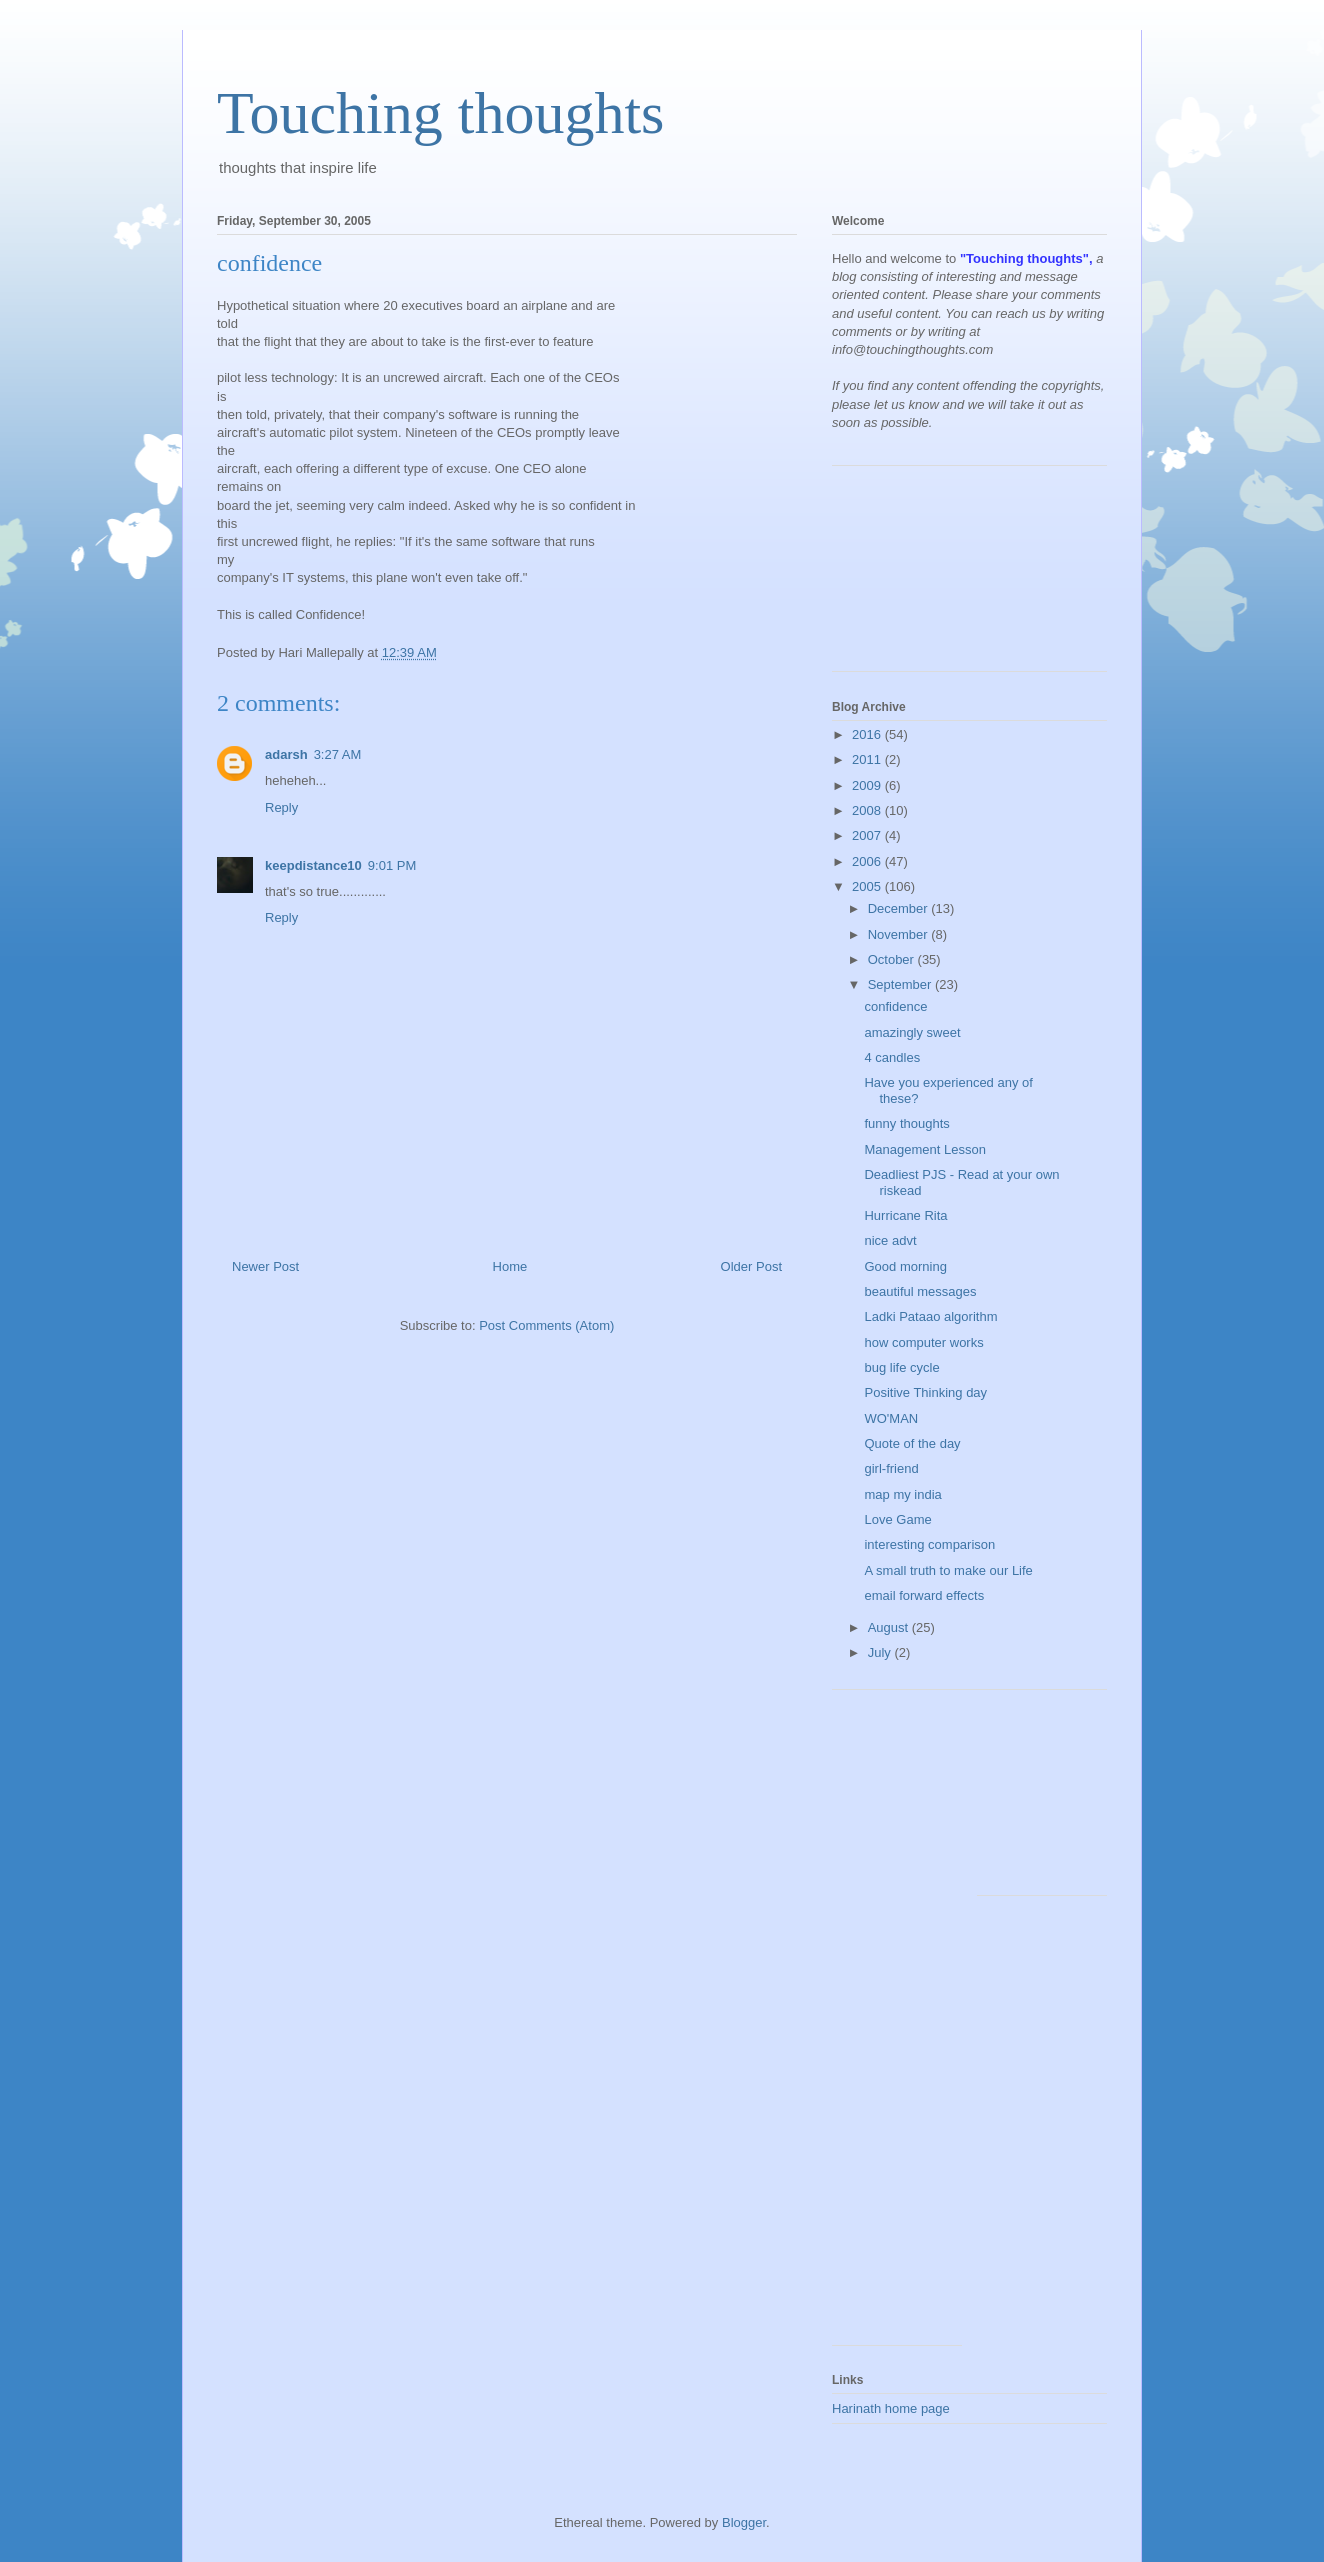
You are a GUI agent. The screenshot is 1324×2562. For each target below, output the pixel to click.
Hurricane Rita (905, 1215)
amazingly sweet (912, 1032)
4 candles (892, 1057)
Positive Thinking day (925, 1392)
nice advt (890, 1240)
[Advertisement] (922, 576)
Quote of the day (912, 1443)
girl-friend (891, 1468)
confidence (895, 1006)
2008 (868, 810)
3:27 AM (338, 754)
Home (510, 1266)
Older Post (751, 1266)
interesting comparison (929, 1544)
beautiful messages (920, 1291)
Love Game (897, 1519)
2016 (868, 734)
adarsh (286, 754)
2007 (868, 835)
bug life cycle (901, 1367)
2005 (868, 886)
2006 (868, 861)
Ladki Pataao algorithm (930, 1316)
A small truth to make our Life (948, 1570)
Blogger (744, 2522)
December (900, 908)
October (893, 959)
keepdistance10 (313, 865)
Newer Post (265, 1266)
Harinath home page (891, 2408)
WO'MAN (891, 1418)
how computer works (923, 1342)
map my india (902, 1494)
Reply (281, 807)
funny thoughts (906, 1123)
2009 (868, 785)
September (901, 984)
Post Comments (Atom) (546, 1325)
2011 (868, 759)
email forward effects (924, 1595)
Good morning (905, 1266)
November (900, 934)
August (890, 1627)
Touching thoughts (440, 113)
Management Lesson (924, 1149)
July (881, 1652)
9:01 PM (392, 865)
